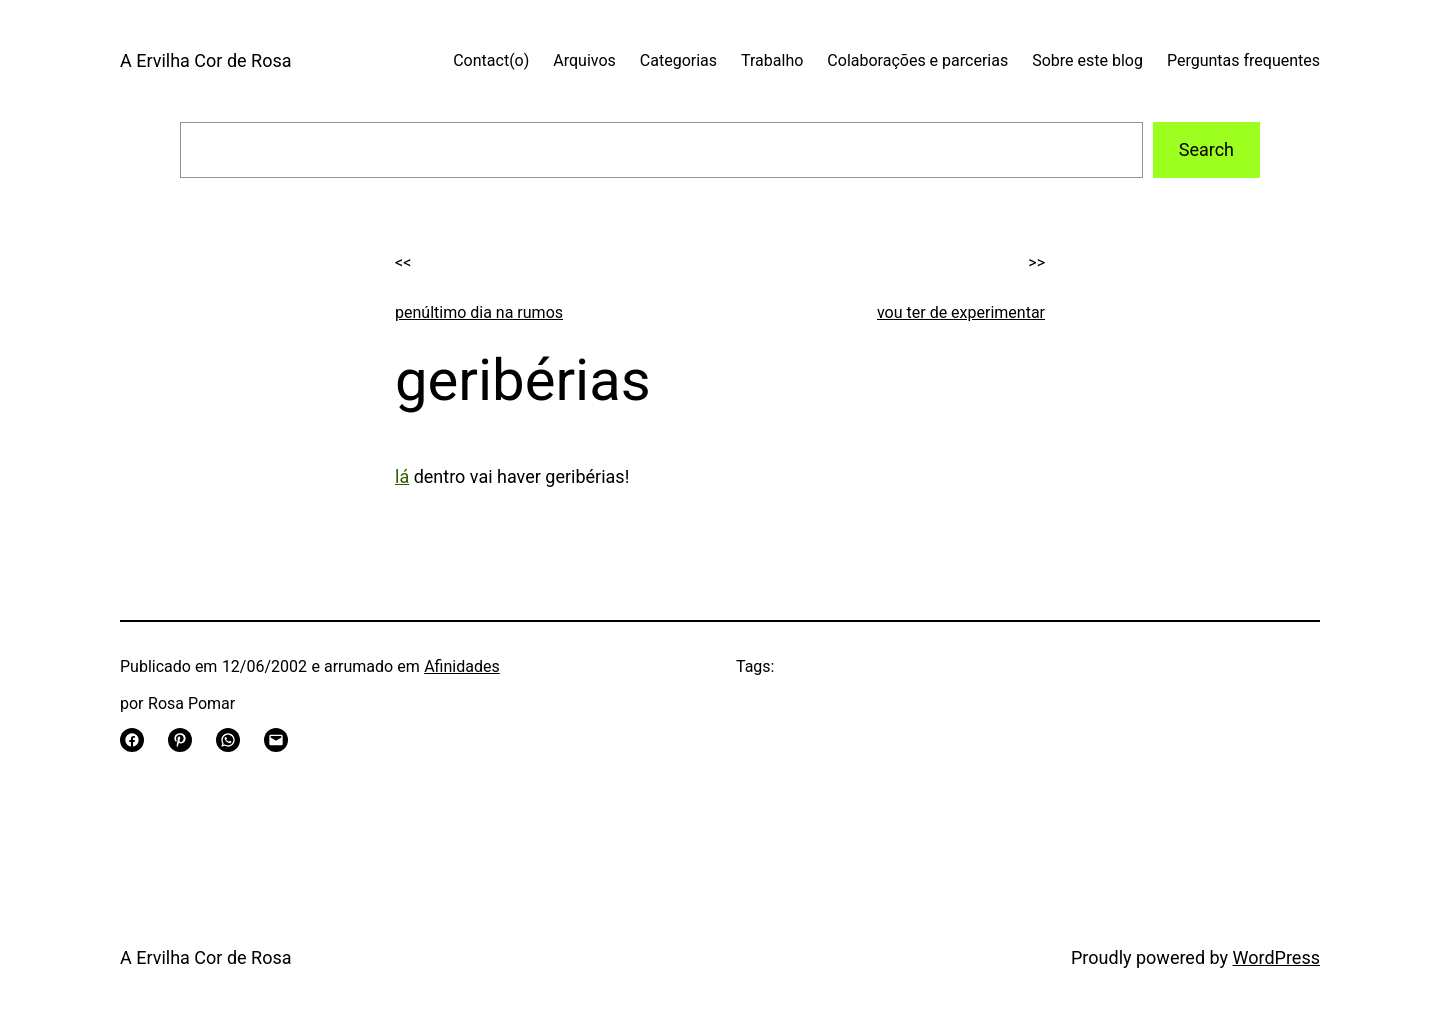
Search (1206, 149)
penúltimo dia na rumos (479, 312)
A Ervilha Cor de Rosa (205, 60)
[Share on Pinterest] (180, 740)
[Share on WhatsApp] (228, 740)
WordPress (1276, 957)
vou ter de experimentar (961, 312)
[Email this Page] (276, 740)
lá (402, 476)
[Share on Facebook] (132, 740)
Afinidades (462, 666)
